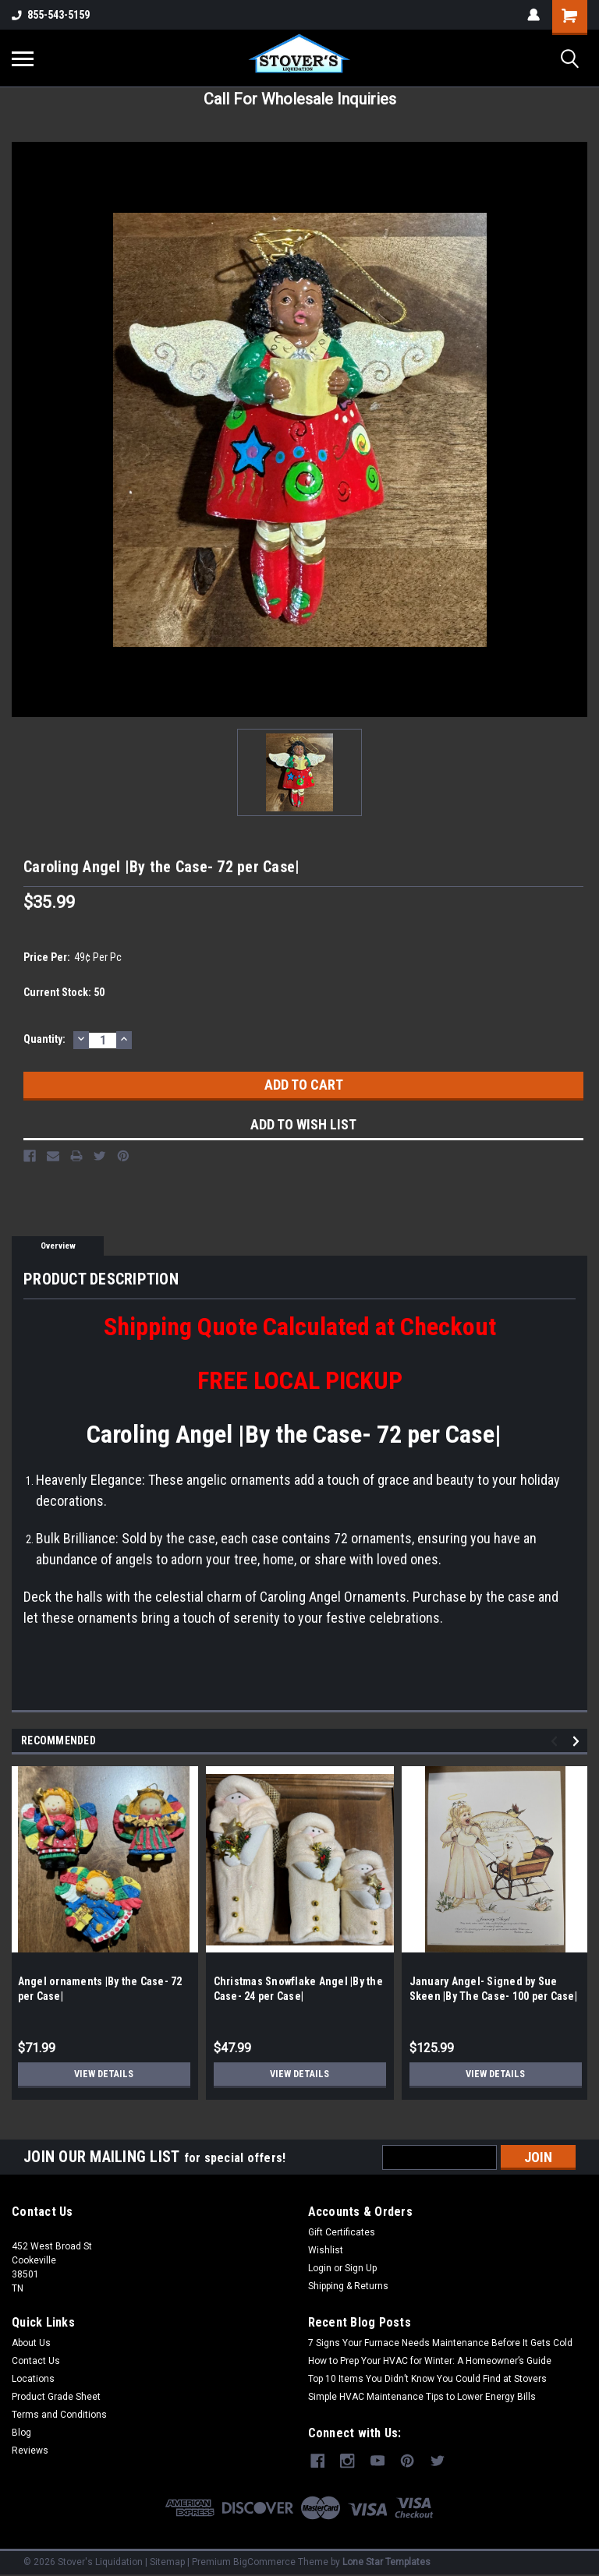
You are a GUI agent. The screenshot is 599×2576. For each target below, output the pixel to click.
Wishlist (325, 2250)
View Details (104, 2074)
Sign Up (361, 2268)
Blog (21, 2432)
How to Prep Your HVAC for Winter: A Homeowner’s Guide (429, 2360)
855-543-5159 (51, 15)
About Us (31, 2342)
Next (578, 1741)
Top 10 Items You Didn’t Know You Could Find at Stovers (427, 2378)
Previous (556, 1741)
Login (319, 2268)
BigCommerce (264, 2560)
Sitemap (167, 2560)
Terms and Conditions (59, 2414)
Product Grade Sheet (56, 2396)
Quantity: (44, 1039)
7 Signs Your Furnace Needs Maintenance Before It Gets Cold (440, 2342)
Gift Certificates (341, 2232)
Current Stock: (64, 992)
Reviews (30, 2450)
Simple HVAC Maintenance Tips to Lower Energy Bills (422, 2396)
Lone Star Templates (386, 2560)
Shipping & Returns (348, 2286)
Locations (33, 2378)
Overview (58, 1246)
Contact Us (36, 2360)
